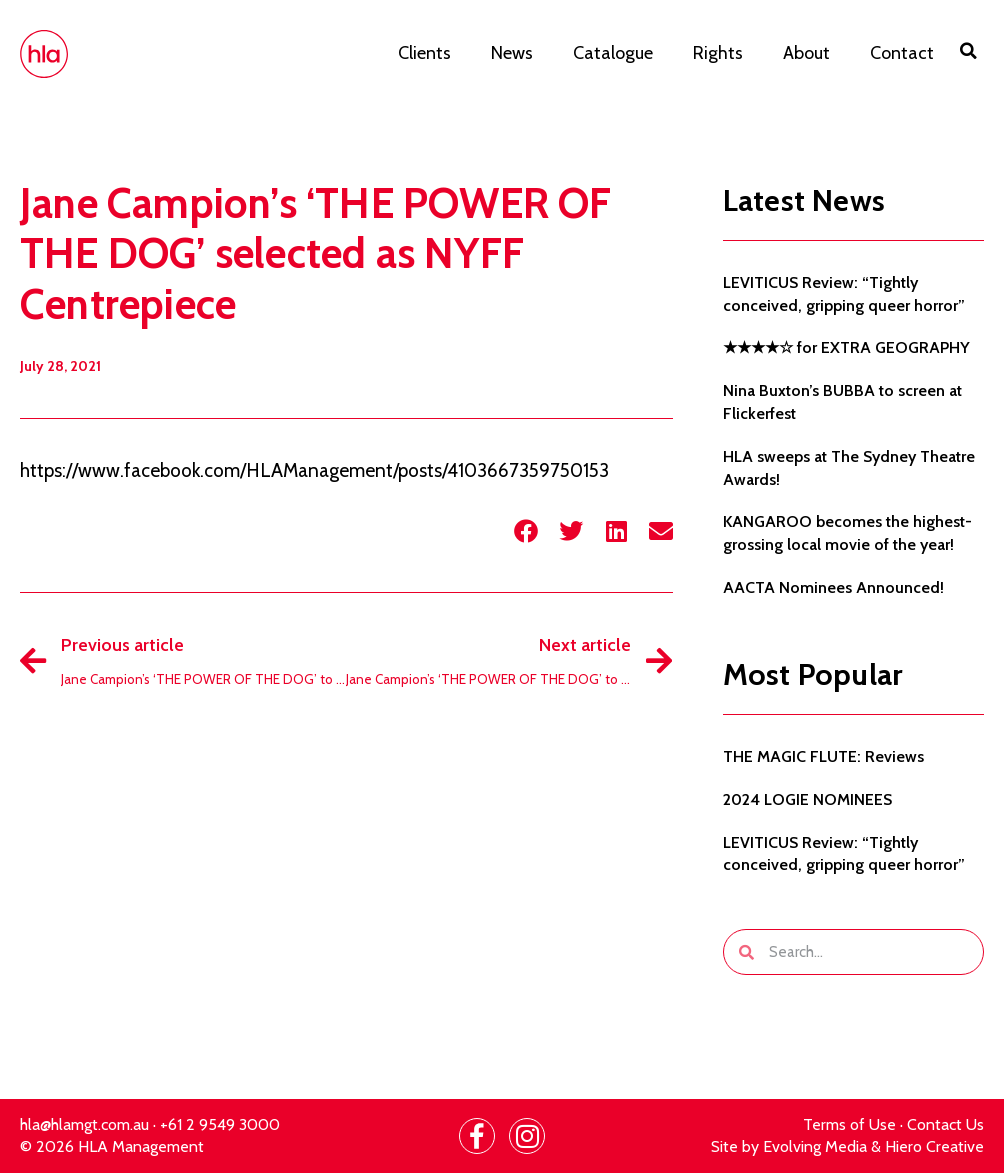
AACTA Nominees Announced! (833, 587)
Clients (424, 53)
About (806, 53)
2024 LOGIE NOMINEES (807, 799)
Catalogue (613, 53)
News (512, 53)
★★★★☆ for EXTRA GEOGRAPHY (846, 347)
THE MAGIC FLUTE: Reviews (823, 756)
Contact (902, 53)
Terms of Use (849, 1124)
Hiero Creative (934, 1146)
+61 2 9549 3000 (220, 1124)
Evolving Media (815, 1146)
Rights (718, 53)
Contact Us (945, 1124)
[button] (969, 51)
